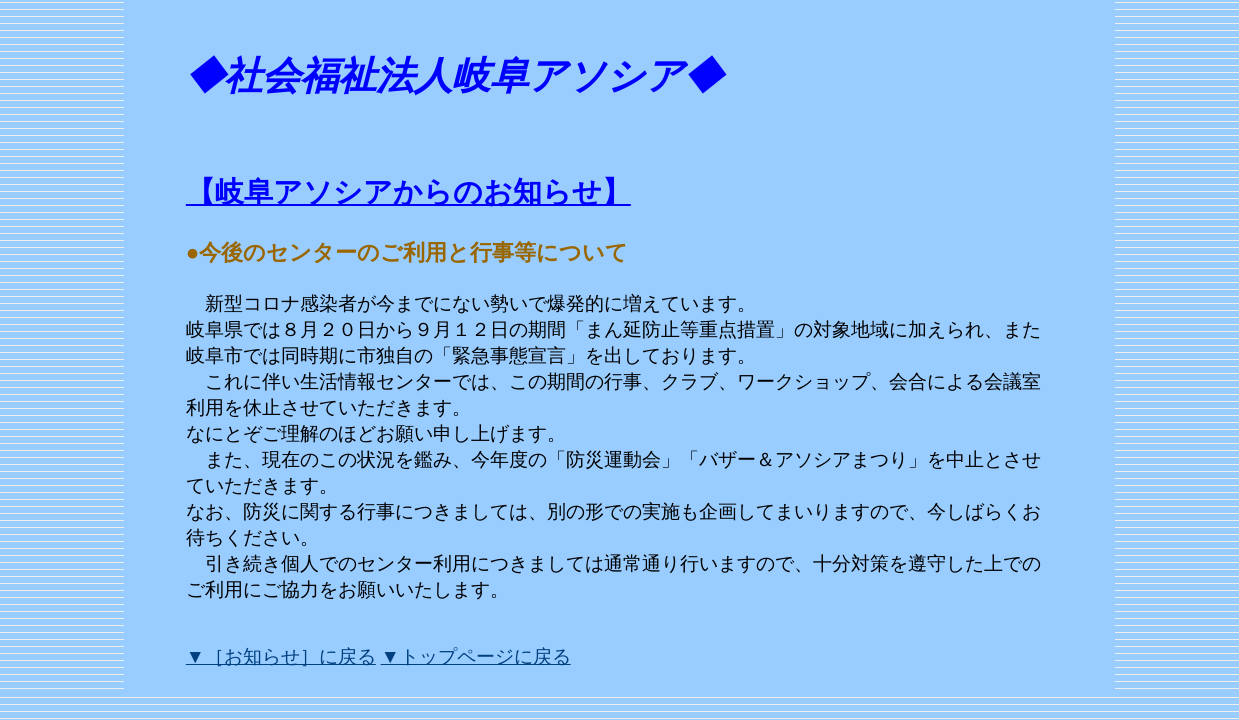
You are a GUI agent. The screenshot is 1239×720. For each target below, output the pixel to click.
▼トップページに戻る (476, 656)
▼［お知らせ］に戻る (281, 656)
